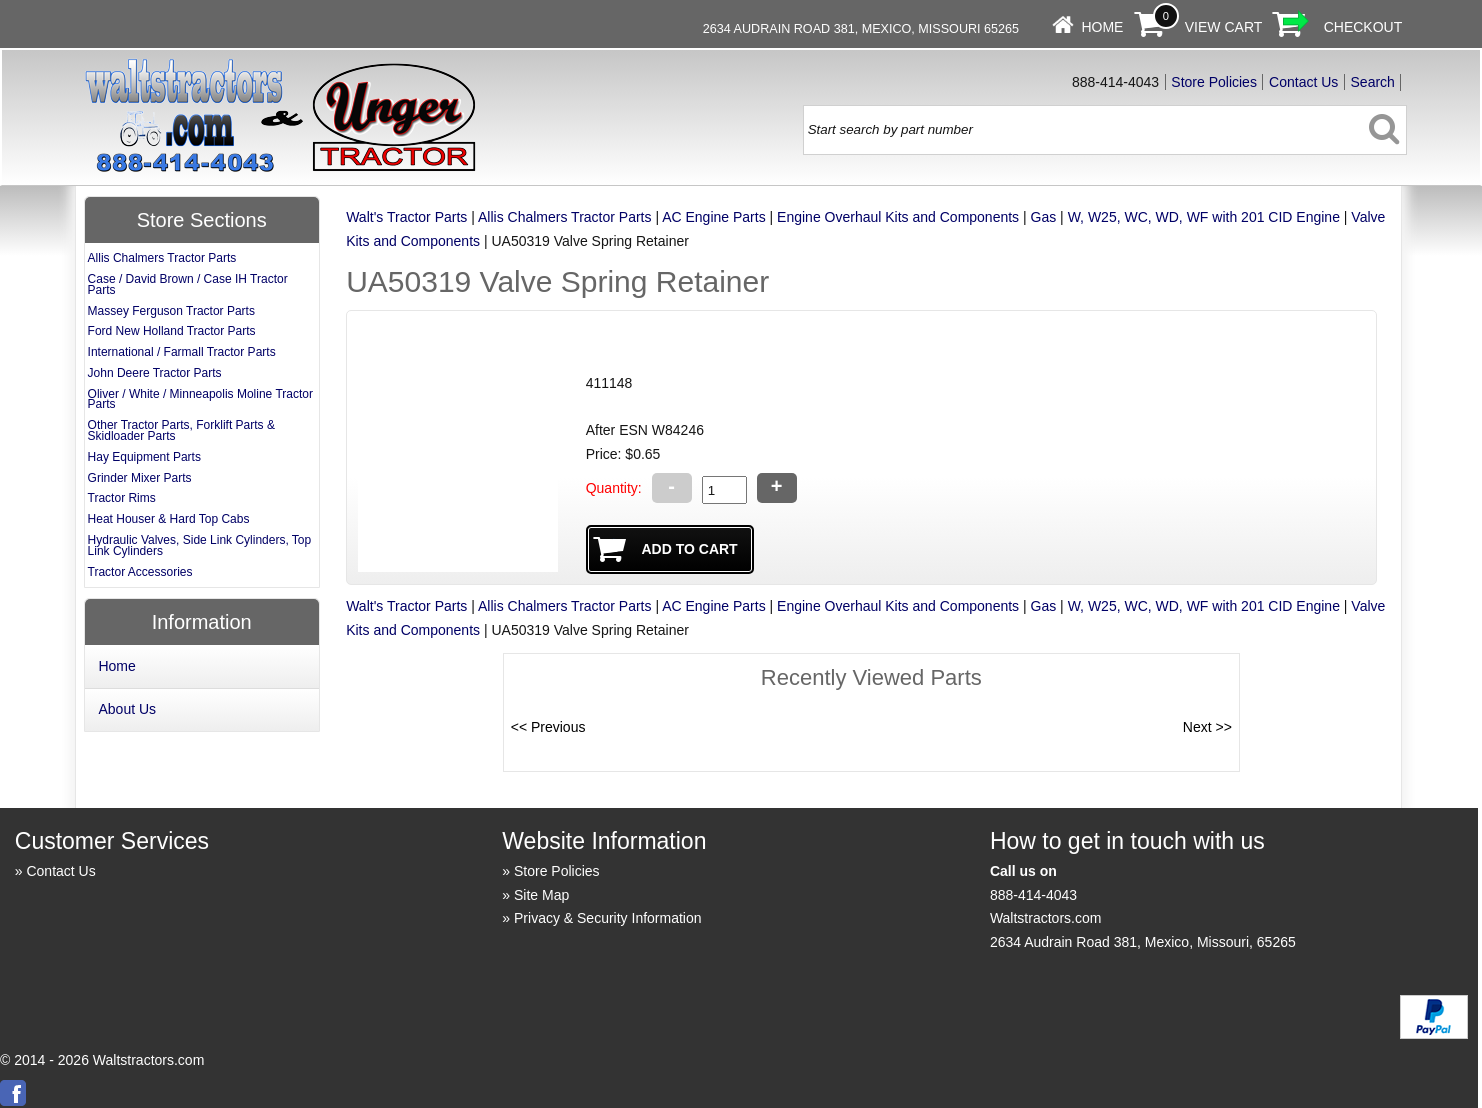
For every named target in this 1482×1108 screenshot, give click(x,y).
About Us (127, 709)
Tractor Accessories (140, 572)
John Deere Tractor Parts (155, 373)
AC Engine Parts (714, 217)
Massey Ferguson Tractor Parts (171, 311)
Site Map (541, 895)
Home (1102, 27)
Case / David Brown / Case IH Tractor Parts (188, 284)
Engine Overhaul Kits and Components (898, 217)
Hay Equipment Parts (144, 457)
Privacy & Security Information (608, 918)
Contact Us (1303, 82)
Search (1373, 82)
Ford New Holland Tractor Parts (172, 331)
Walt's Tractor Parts (406, 217)
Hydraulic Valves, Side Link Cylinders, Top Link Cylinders (200, 545)
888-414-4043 (1033, 895)
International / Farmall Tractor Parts (182, 352)
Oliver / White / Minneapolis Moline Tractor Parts (200, 399)
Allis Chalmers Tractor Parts (564, 217)
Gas (1044, 217)
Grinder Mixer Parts (140, 478)
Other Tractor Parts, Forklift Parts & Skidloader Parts (181, 430)
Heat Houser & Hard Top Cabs (169, 519)
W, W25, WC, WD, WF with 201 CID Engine (1204, 217)
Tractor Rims (122, 498)
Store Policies (1214, 82)
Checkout (1363, 27)
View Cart (1224, 27)
